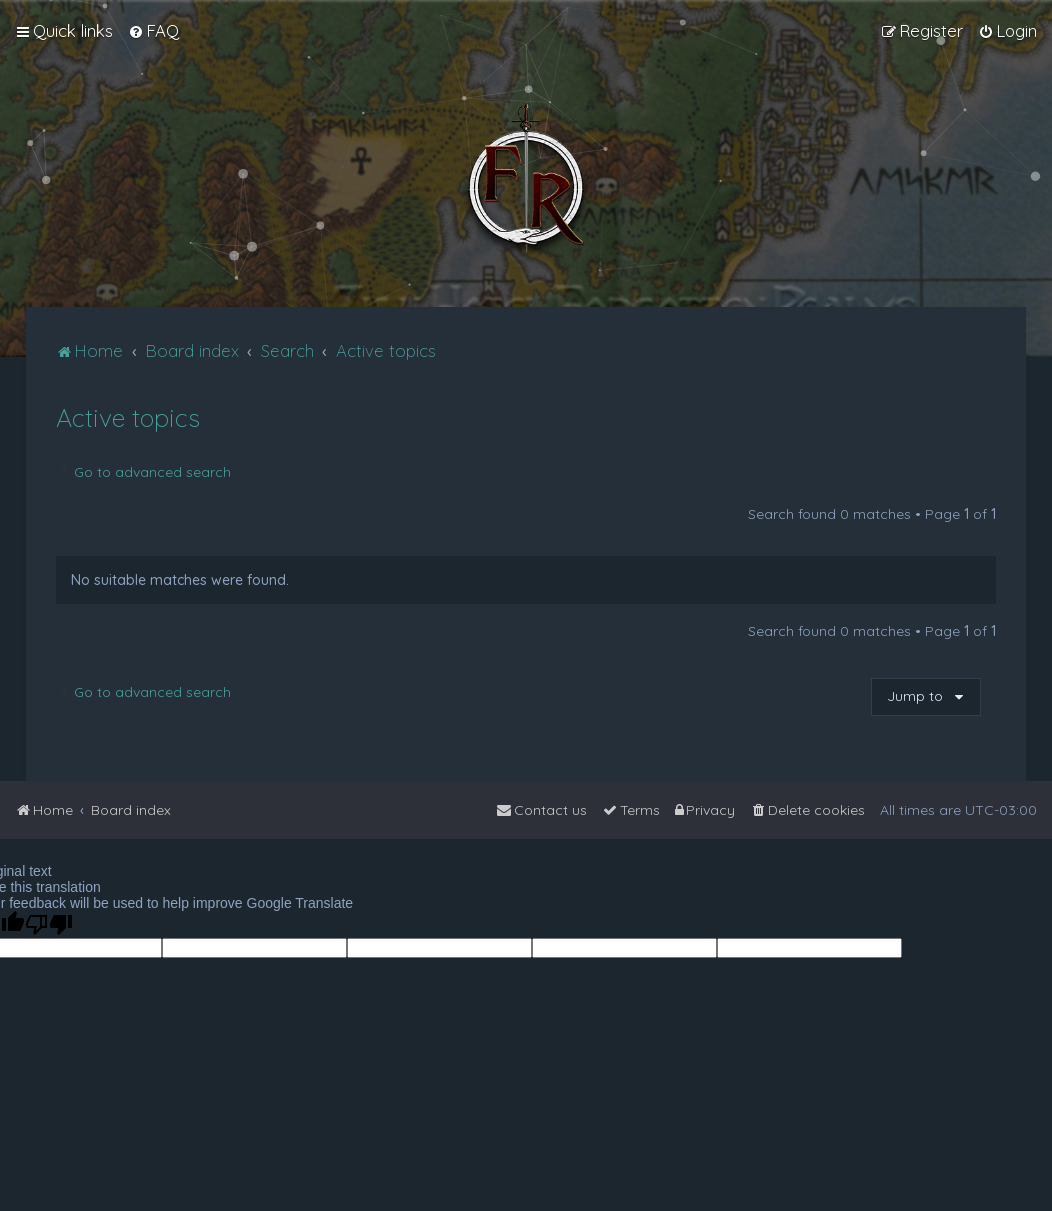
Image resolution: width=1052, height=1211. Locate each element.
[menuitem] (153, 31)
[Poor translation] (49, 924)
